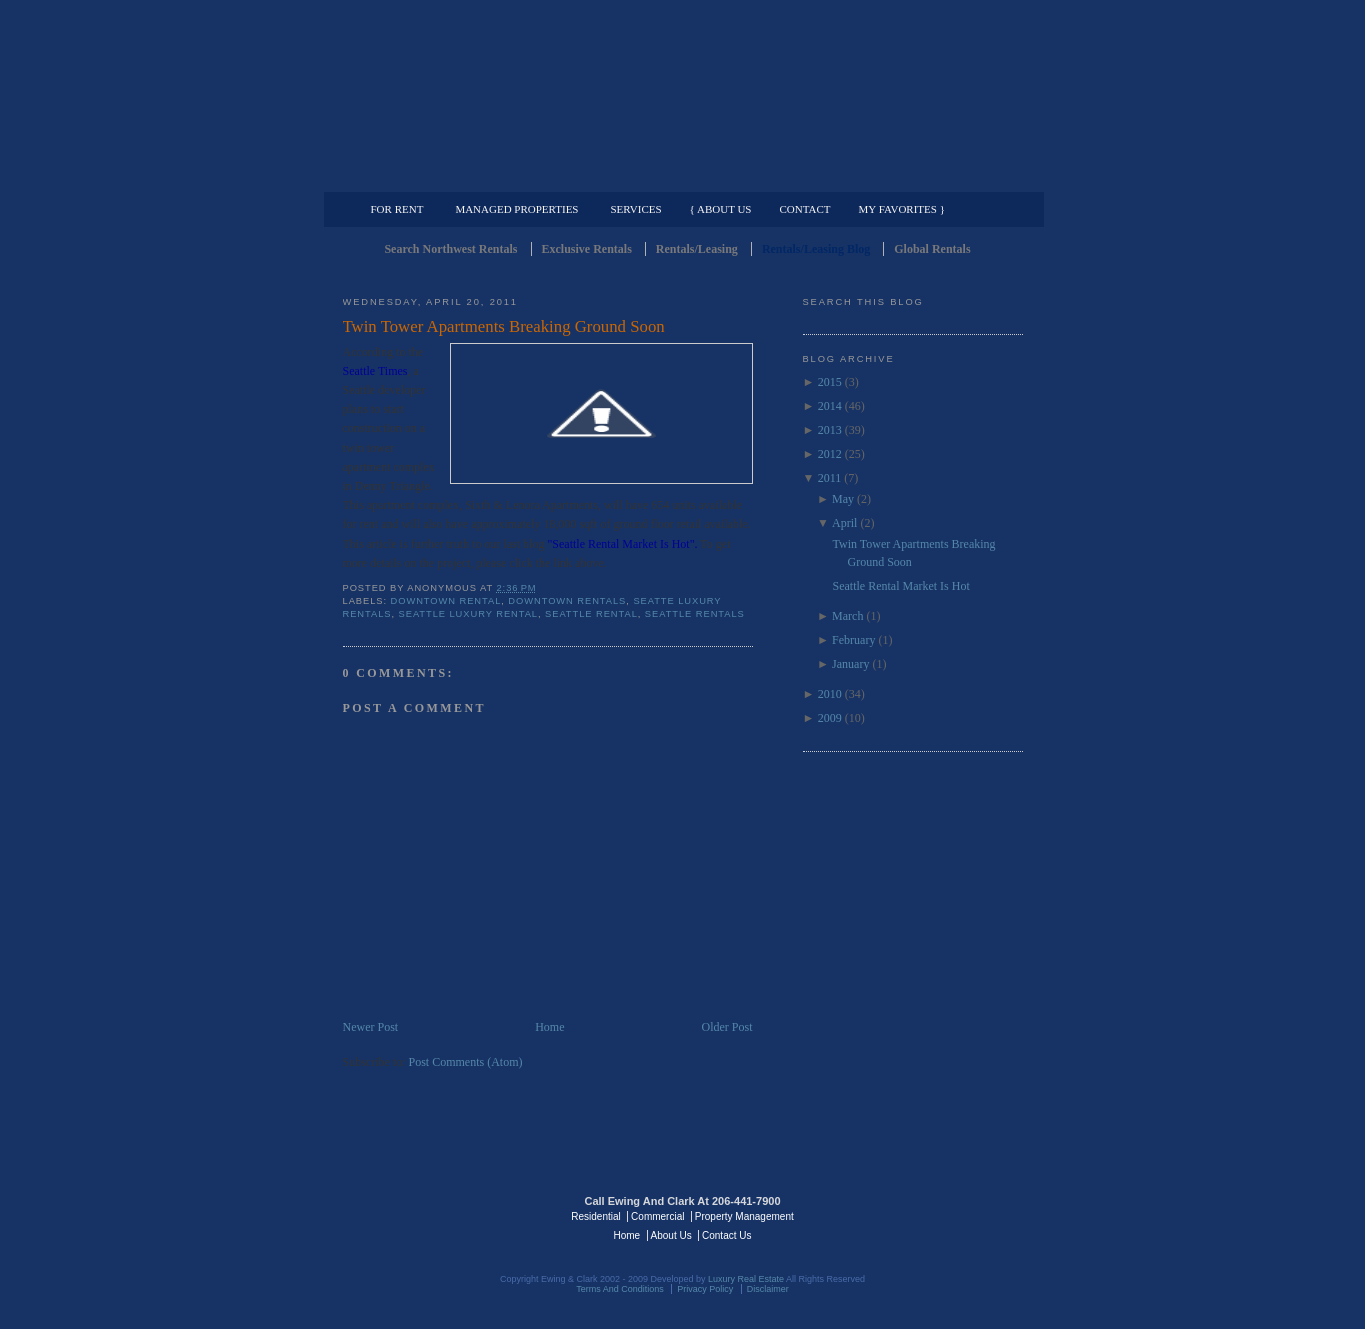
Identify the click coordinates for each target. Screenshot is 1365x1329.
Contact (805, 209)
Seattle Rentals (683, 95)
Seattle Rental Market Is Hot (900, 586)
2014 (830, 406)
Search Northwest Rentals (450, 249)
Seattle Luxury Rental (468, 614)
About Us (671, 1235)
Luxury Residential (445, 176)
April (844, 523)
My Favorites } (902, 209)
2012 (830, 454)
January (850, 664)
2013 (830, 430)
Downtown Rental (446, 601)
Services (635, 209)
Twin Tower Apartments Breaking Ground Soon (504, 326)
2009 (830, 718)
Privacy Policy (705, 1289)
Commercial (679, 176)
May (843, 499)
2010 (830, 694)
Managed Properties (516, 209)
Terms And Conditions (620, 1289)
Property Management (918, 176)
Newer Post (371, 1027)
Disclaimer (768, 1289)
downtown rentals (567, 601)
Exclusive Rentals (587, 249)
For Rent (397, 209)
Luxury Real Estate (936, 1215)
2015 (830, 382)
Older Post (727, 1027)
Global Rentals (932, 249)
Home (549, 1027)
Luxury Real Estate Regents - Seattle (430, 1215)
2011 (830, 478)
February (853, 640)
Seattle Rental (591, 614)
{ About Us (721, 209)
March (847, 616)
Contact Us (726, 1235)
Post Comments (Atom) (466, 1062)
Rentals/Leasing (697, 249)
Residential (595, 1216)
